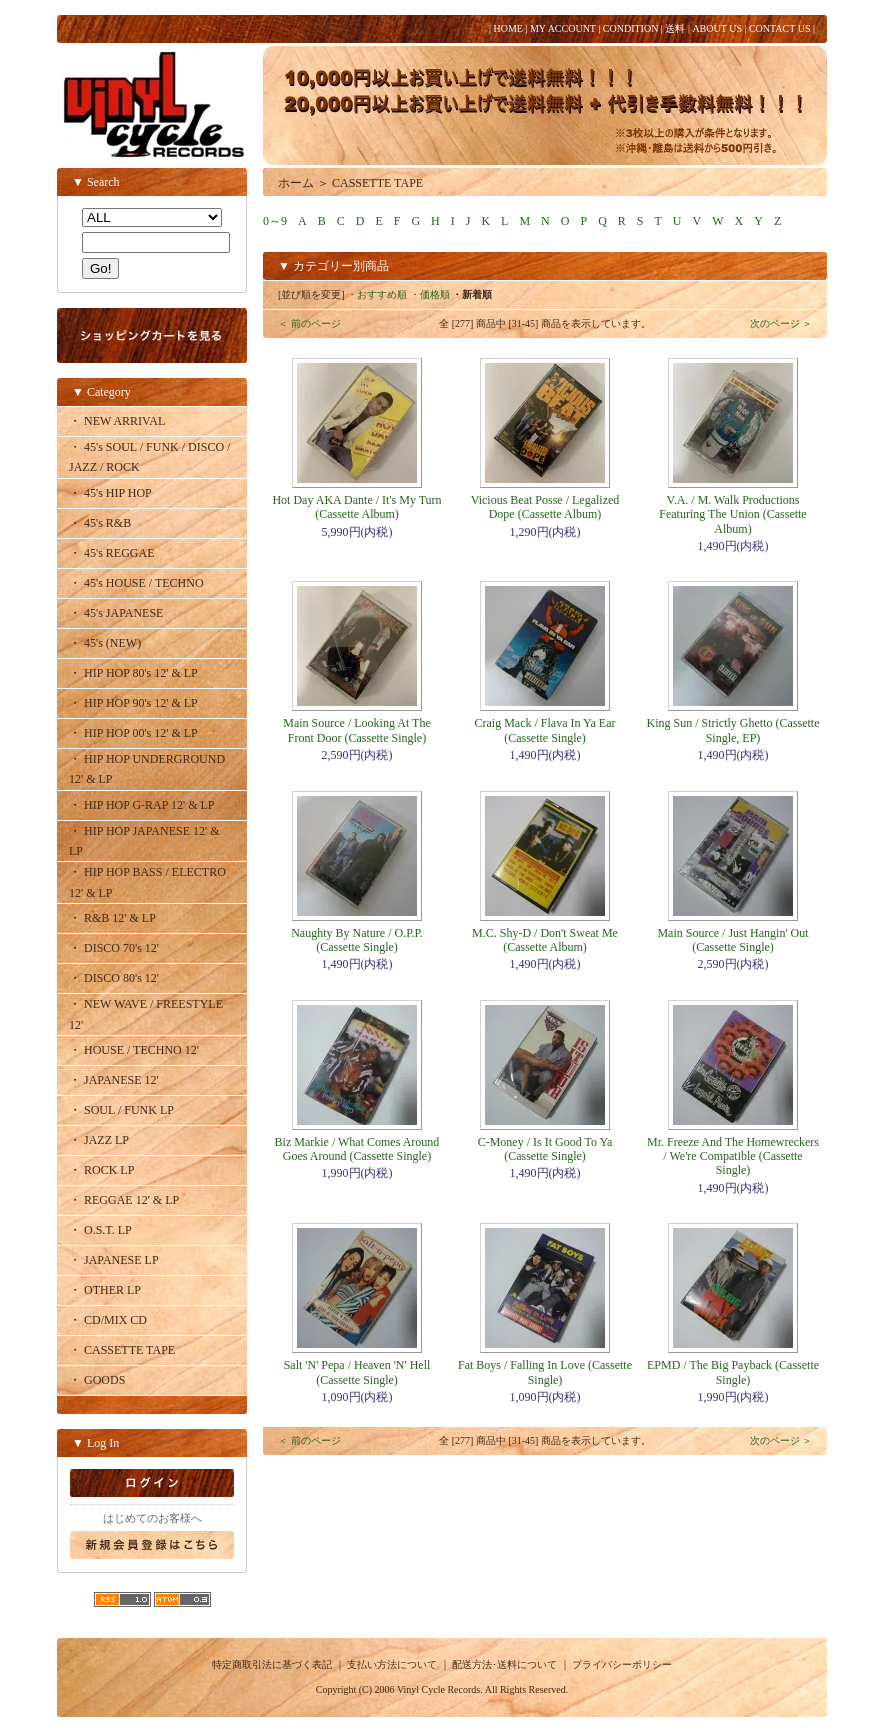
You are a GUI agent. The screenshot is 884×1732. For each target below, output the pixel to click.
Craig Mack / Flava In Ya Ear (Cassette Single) (545, 730)
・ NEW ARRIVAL (117, 421)
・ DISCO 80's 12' (114, 978)
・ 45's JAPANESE (116, 613)
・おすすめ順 (377, 294)
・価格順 (430, 294)
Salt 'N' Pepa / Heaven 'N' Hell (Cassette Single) (357, 1372)
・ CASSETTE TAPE (122, 1350)
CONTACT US (780, 28)
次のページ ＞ (781, 323)
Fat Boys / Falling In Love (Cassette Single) (545, 1372)
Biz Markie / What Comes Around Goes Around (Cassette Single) (357, 1149)
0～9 (275, 221)
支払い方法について (392, 1664)
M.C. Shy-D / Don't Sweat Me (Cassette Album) (545, 940)
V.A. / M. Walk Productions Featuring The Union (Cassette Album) (732, 514)
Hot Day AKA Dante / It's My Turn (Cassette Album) (356, 507)
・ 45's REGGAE (112, 553)
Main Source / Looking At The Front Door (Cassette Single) (356, 730)
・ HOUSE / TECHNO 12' (134, 1050)
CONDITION (631, 28)
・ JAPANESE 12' (114, 1080)
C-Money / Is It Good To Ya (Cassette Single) (545, 1149)
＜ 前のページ (309, 323)
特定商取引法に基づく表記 (272, 1664)
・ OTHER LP (105, 1290)
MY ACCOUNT (563, 28)
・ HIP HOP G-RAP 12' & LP (142, 805)
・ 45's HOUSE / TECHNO (136, 583)
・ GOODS (97, 1380)
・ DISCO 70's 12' (114, 948)
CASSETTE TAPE (377, 183)
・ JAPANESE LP (114, 1260)
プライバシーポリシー (622, 1664)
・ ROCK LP (101, 1170)
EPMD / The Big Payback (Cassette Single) (733, 1372)
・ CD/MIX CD (108, 1320)
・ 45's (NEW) (105, 643)
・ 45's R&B (100, 523)
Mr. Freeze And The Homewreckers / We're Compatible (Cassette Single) (733, 1156)
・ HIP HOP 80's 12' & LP (133, 673)
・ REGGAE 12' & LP (124, 1200)
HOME (507, 28)
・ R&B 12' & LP (112, 918)
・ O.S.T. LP (100, 1230)
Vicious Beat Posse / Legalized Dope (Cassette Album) (545, 507)
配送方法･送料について (504, 1664)
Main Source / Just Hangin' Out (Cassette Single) (732, 940)
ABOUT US (717, 28)
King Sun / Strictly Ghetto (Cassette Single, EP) (733, 730)
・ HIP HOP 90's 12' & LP (133, 703)
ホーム (296, 183)
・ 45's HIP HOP (110, 493)
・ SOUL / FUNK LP (121, 1110)
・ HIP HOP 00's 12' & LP (133, 733)
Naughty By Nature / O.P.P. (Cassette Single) (357, 940)
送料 (675, 28)
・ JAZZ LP (99, 1140)
